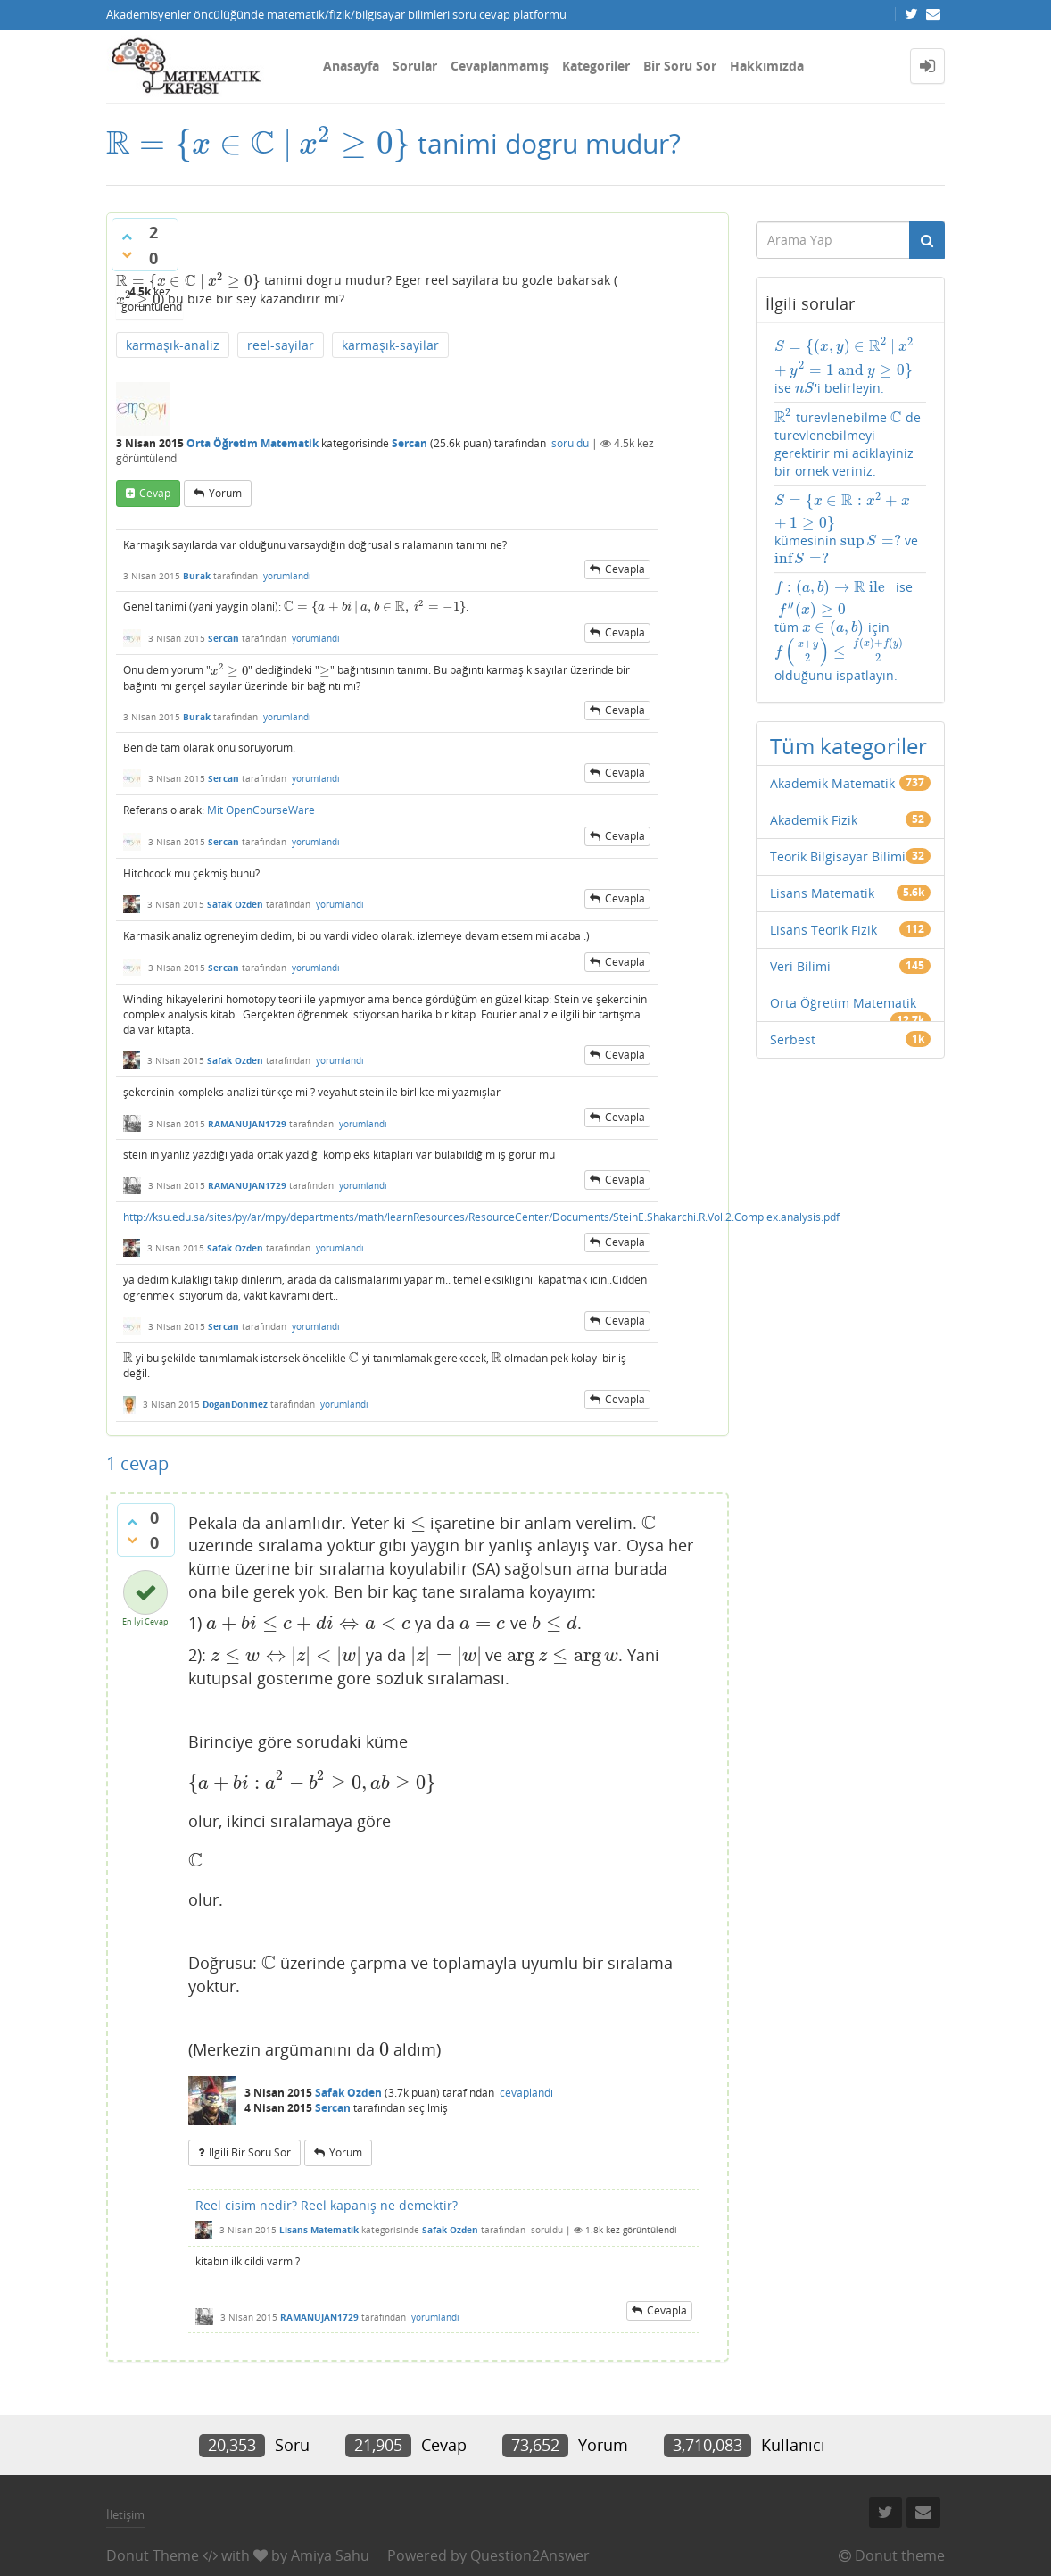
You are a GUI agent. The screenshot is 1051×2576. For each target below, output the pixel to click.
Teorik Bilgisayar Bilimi (838, 856)
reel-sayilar (280, 345)
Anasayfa (351, 65)
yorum (225, 493)
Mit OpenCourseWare (261, 810)
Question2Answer (530, 2555)
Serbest (792, 1039)
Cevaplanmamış (500, 65)
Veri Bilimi (800, 966)
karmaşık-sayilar (390, 345)
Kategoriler (596, 65)
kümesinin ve (846, 529)
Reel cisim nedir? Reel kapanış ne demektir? (326, 2205)
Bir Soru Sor (679, 65)
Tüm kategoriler (848, 745)
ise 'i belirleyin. (850, 366)
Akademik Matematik (832, 783)
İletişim (125, 2514)
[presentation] (258, 143)
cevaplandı (526, 2092)
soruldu (570, 443)
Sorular (415, 65)
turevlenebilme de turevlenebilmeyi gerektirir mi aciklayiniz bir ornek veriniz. (847, 443)
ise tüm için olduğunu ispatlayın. (843, 631)
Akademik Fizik (813, 819)
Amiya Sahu (330, 2555)
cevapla (625, 569)
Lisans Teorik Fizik (823, 929)
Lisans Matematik (319, 2229)
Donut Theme (152, 2555)
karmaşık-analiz (172, 345)
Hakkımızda (767, 65)
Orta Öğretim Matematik (252, 443)
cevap (154, 493)
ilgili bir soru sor (250, 2152)
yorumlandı (287, 575)
